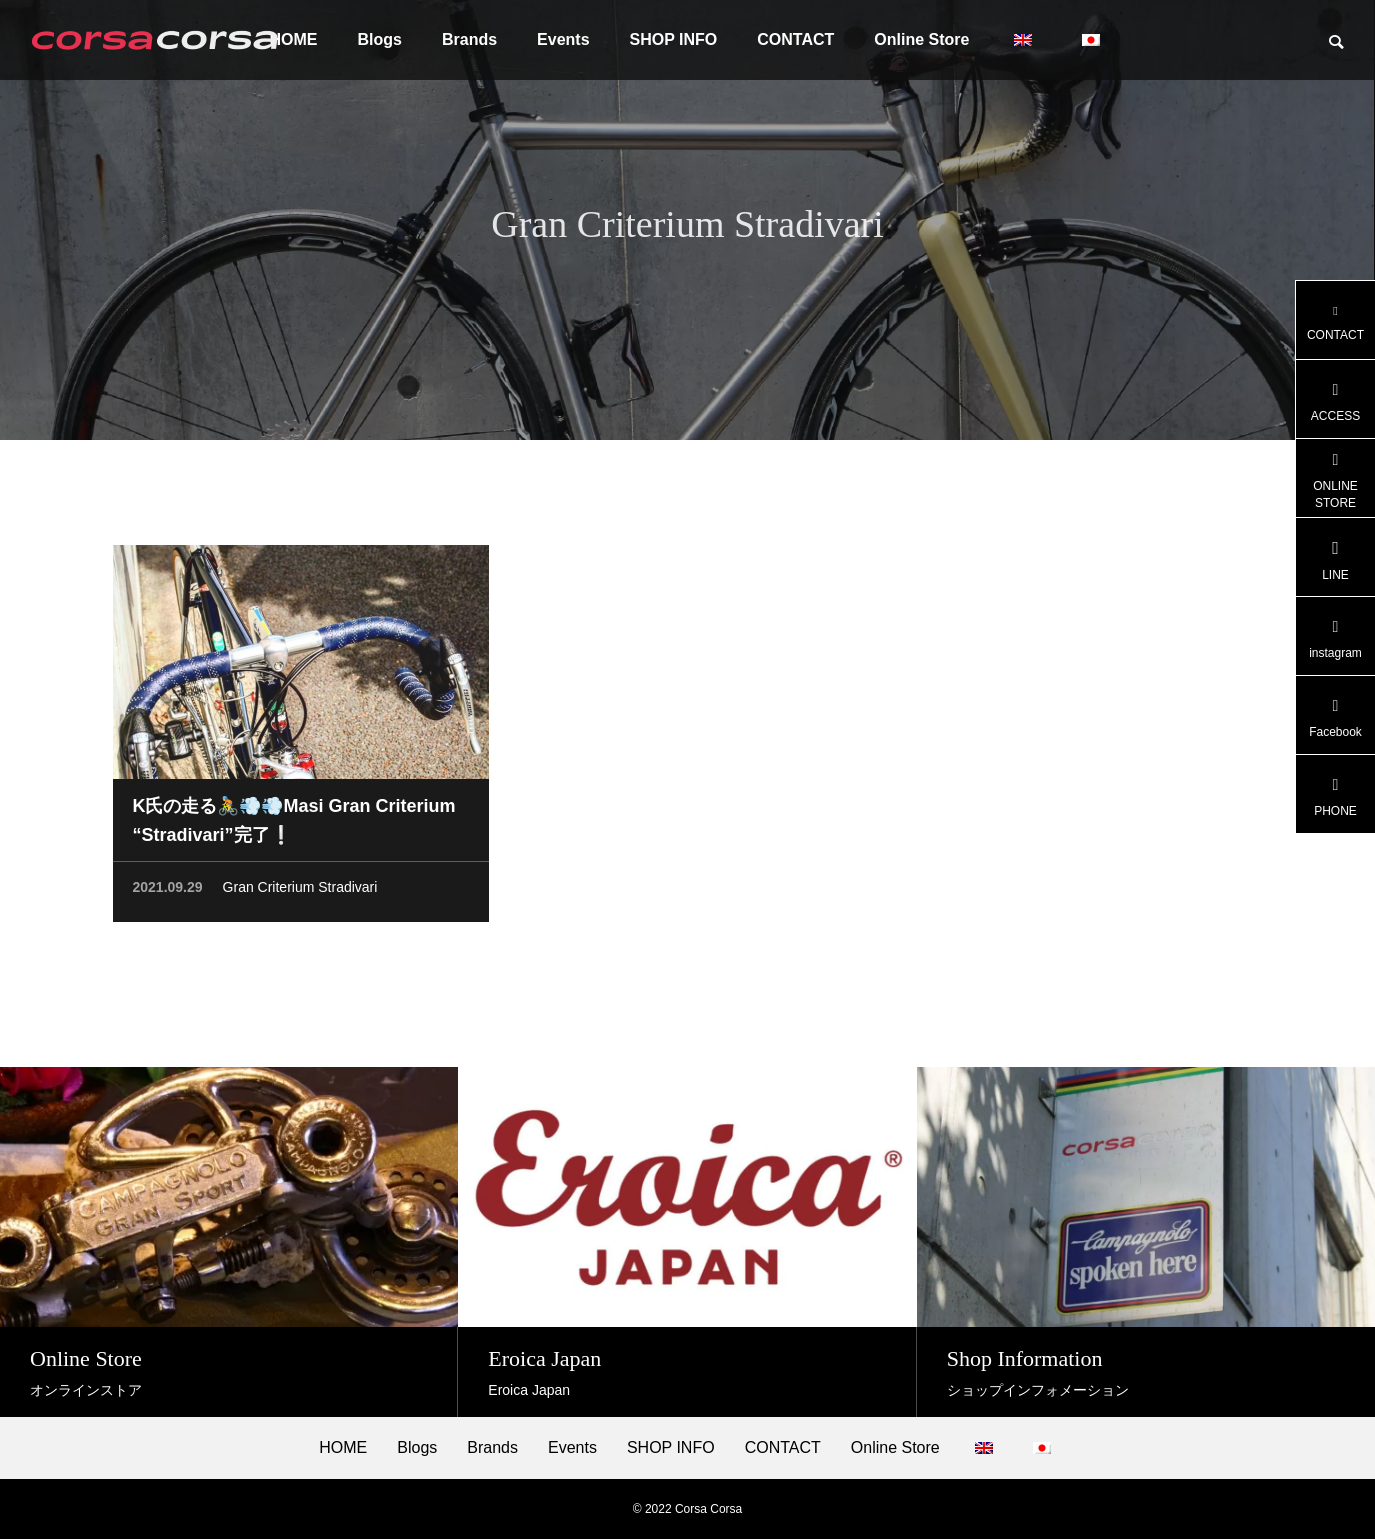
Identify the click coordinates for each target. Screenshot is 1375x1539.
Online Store (921, 39)
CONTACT (795, 39)
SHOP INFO (674, 39)
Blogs (380, 39)
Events (563, 39)
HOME (343, 1448)
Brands (469, 39)
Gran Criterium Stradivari (300, 890)
